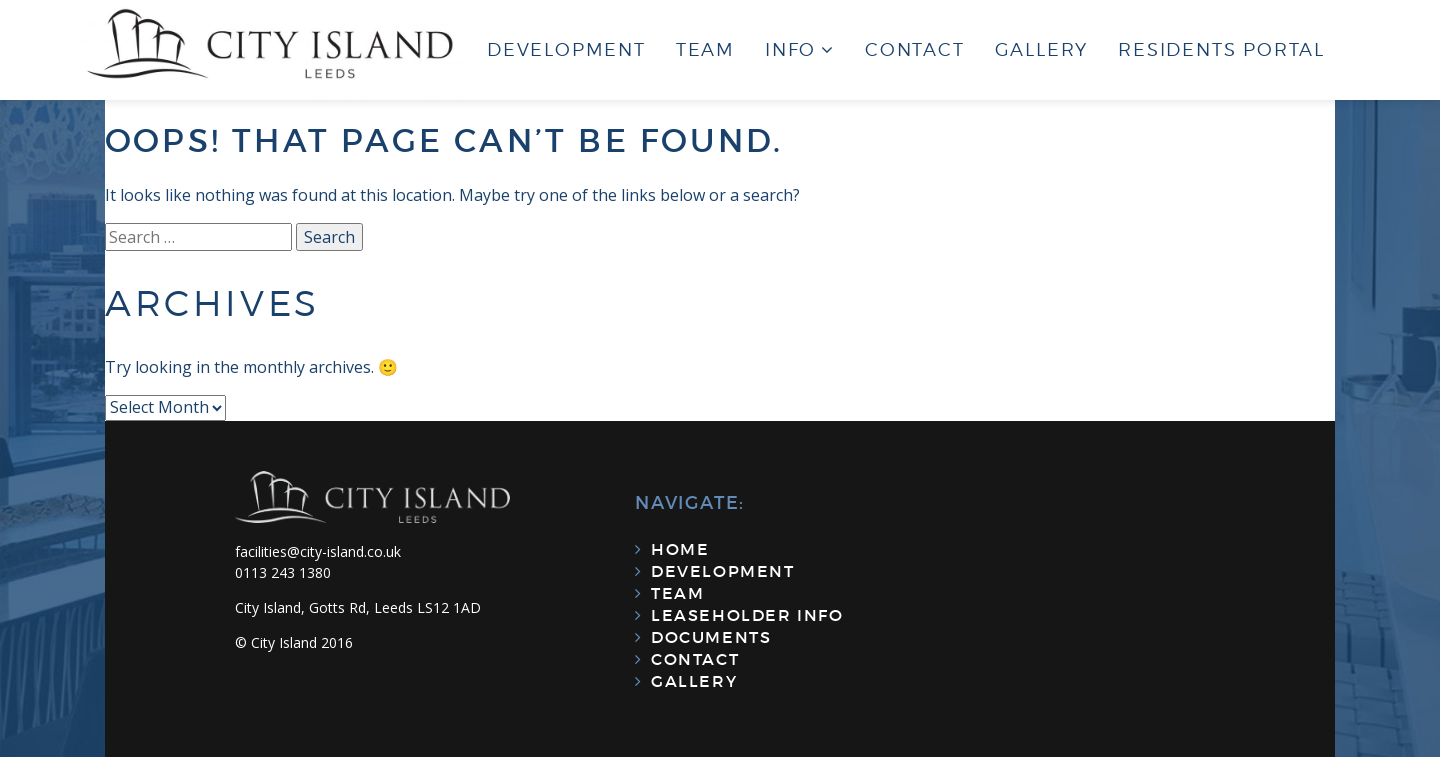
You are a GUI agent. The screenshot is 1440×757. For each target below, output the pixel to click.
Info (790, 49)
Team (705, 49)
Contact (915, 49)
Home (680, 549)
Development (566, 49)
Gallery (1042, 49)
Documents (711, 637)
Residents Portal (1221, 49)
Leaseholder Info (747, 615)
